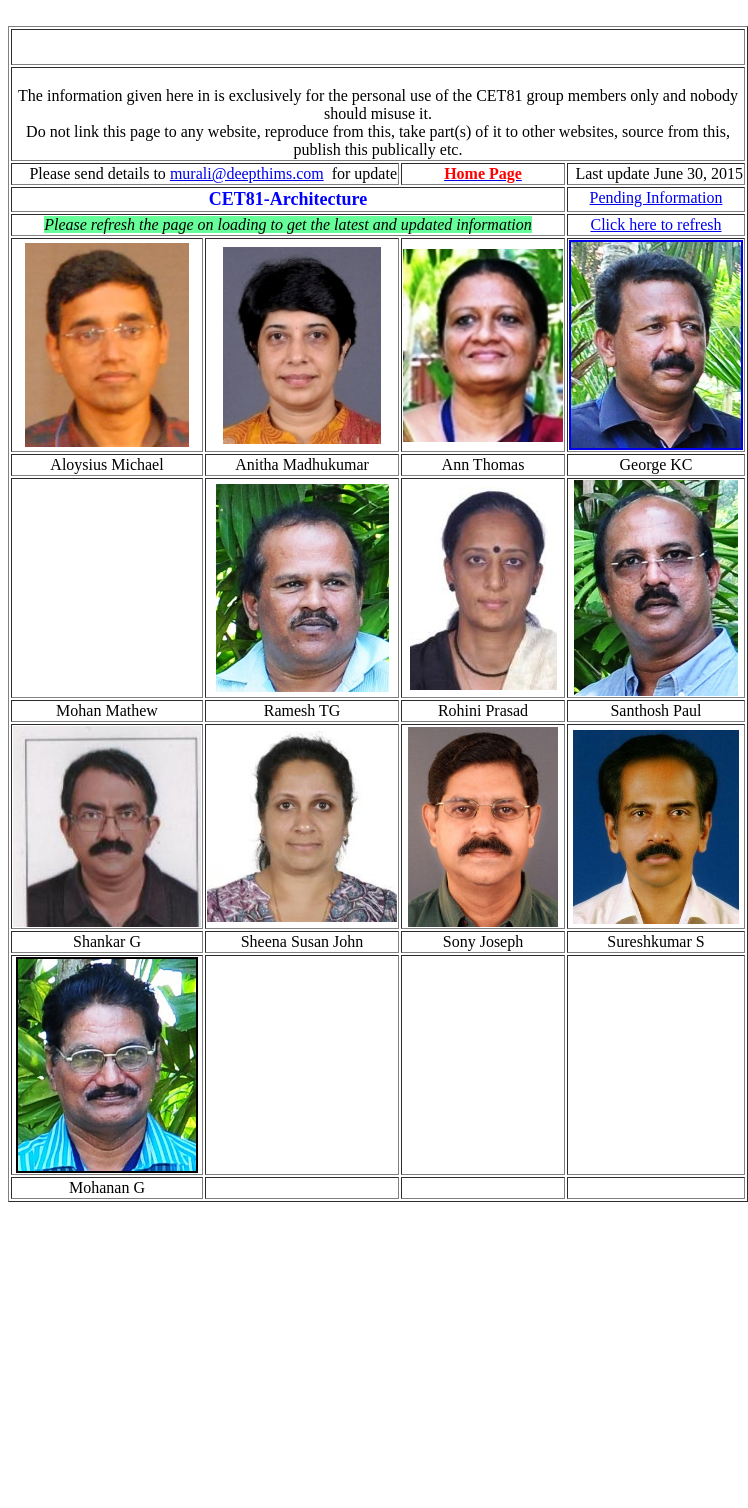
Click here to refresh (655, 224)
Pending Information (656, 197)
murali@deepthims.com (247, 173)
